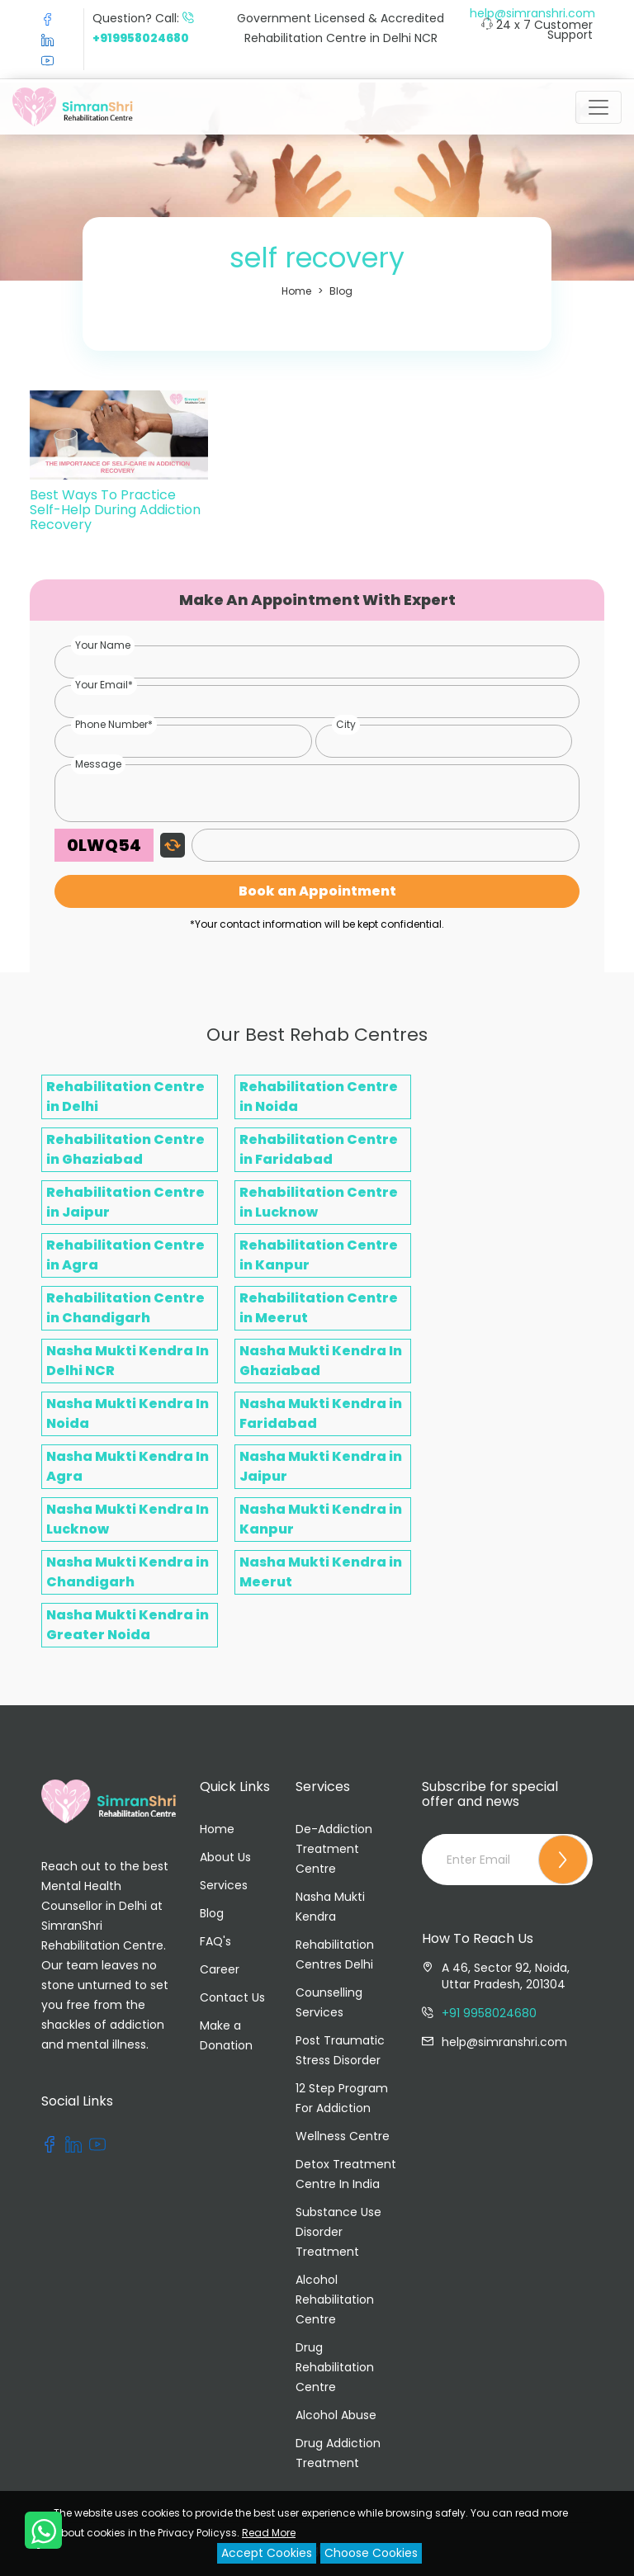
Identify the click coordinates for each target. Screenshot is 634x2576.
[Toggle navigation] (598, 107)
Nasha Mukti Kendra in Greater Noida (127, 1624)
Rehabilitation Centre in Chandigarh (125, 1307)
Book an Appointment (317, 891)
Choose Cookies (371, 2553)
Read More (269, 2533)
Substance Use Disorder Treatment (338, 2232)
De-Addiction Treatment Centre (334, 1849)
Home (296, 291)
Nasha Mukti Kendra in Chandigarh (127, 1572)
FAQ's (215, 1941)
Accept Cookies (266, 2553)
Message (98, 764)
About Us (225, 1857)
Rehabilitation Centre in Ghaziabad (125, 1149)
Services (224, 1885)
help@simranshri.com (532, 13)
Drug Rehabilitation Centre (335, 2367)
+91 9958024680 (489, 2013)
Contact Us (232, 1997)
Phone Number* (114, 724)
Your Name (102, 645)
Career (219, 1969)
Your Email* (104, 685)
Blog (340, 291)
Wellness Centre (343, 2136)
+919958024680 (140, 38)
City (346, 724)
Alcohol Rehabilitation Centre (335, 2299)
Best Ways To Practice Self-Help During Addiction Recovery (115, 509)
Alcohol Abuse (336, 2415)
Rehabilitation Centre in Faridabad (318, 1149)
